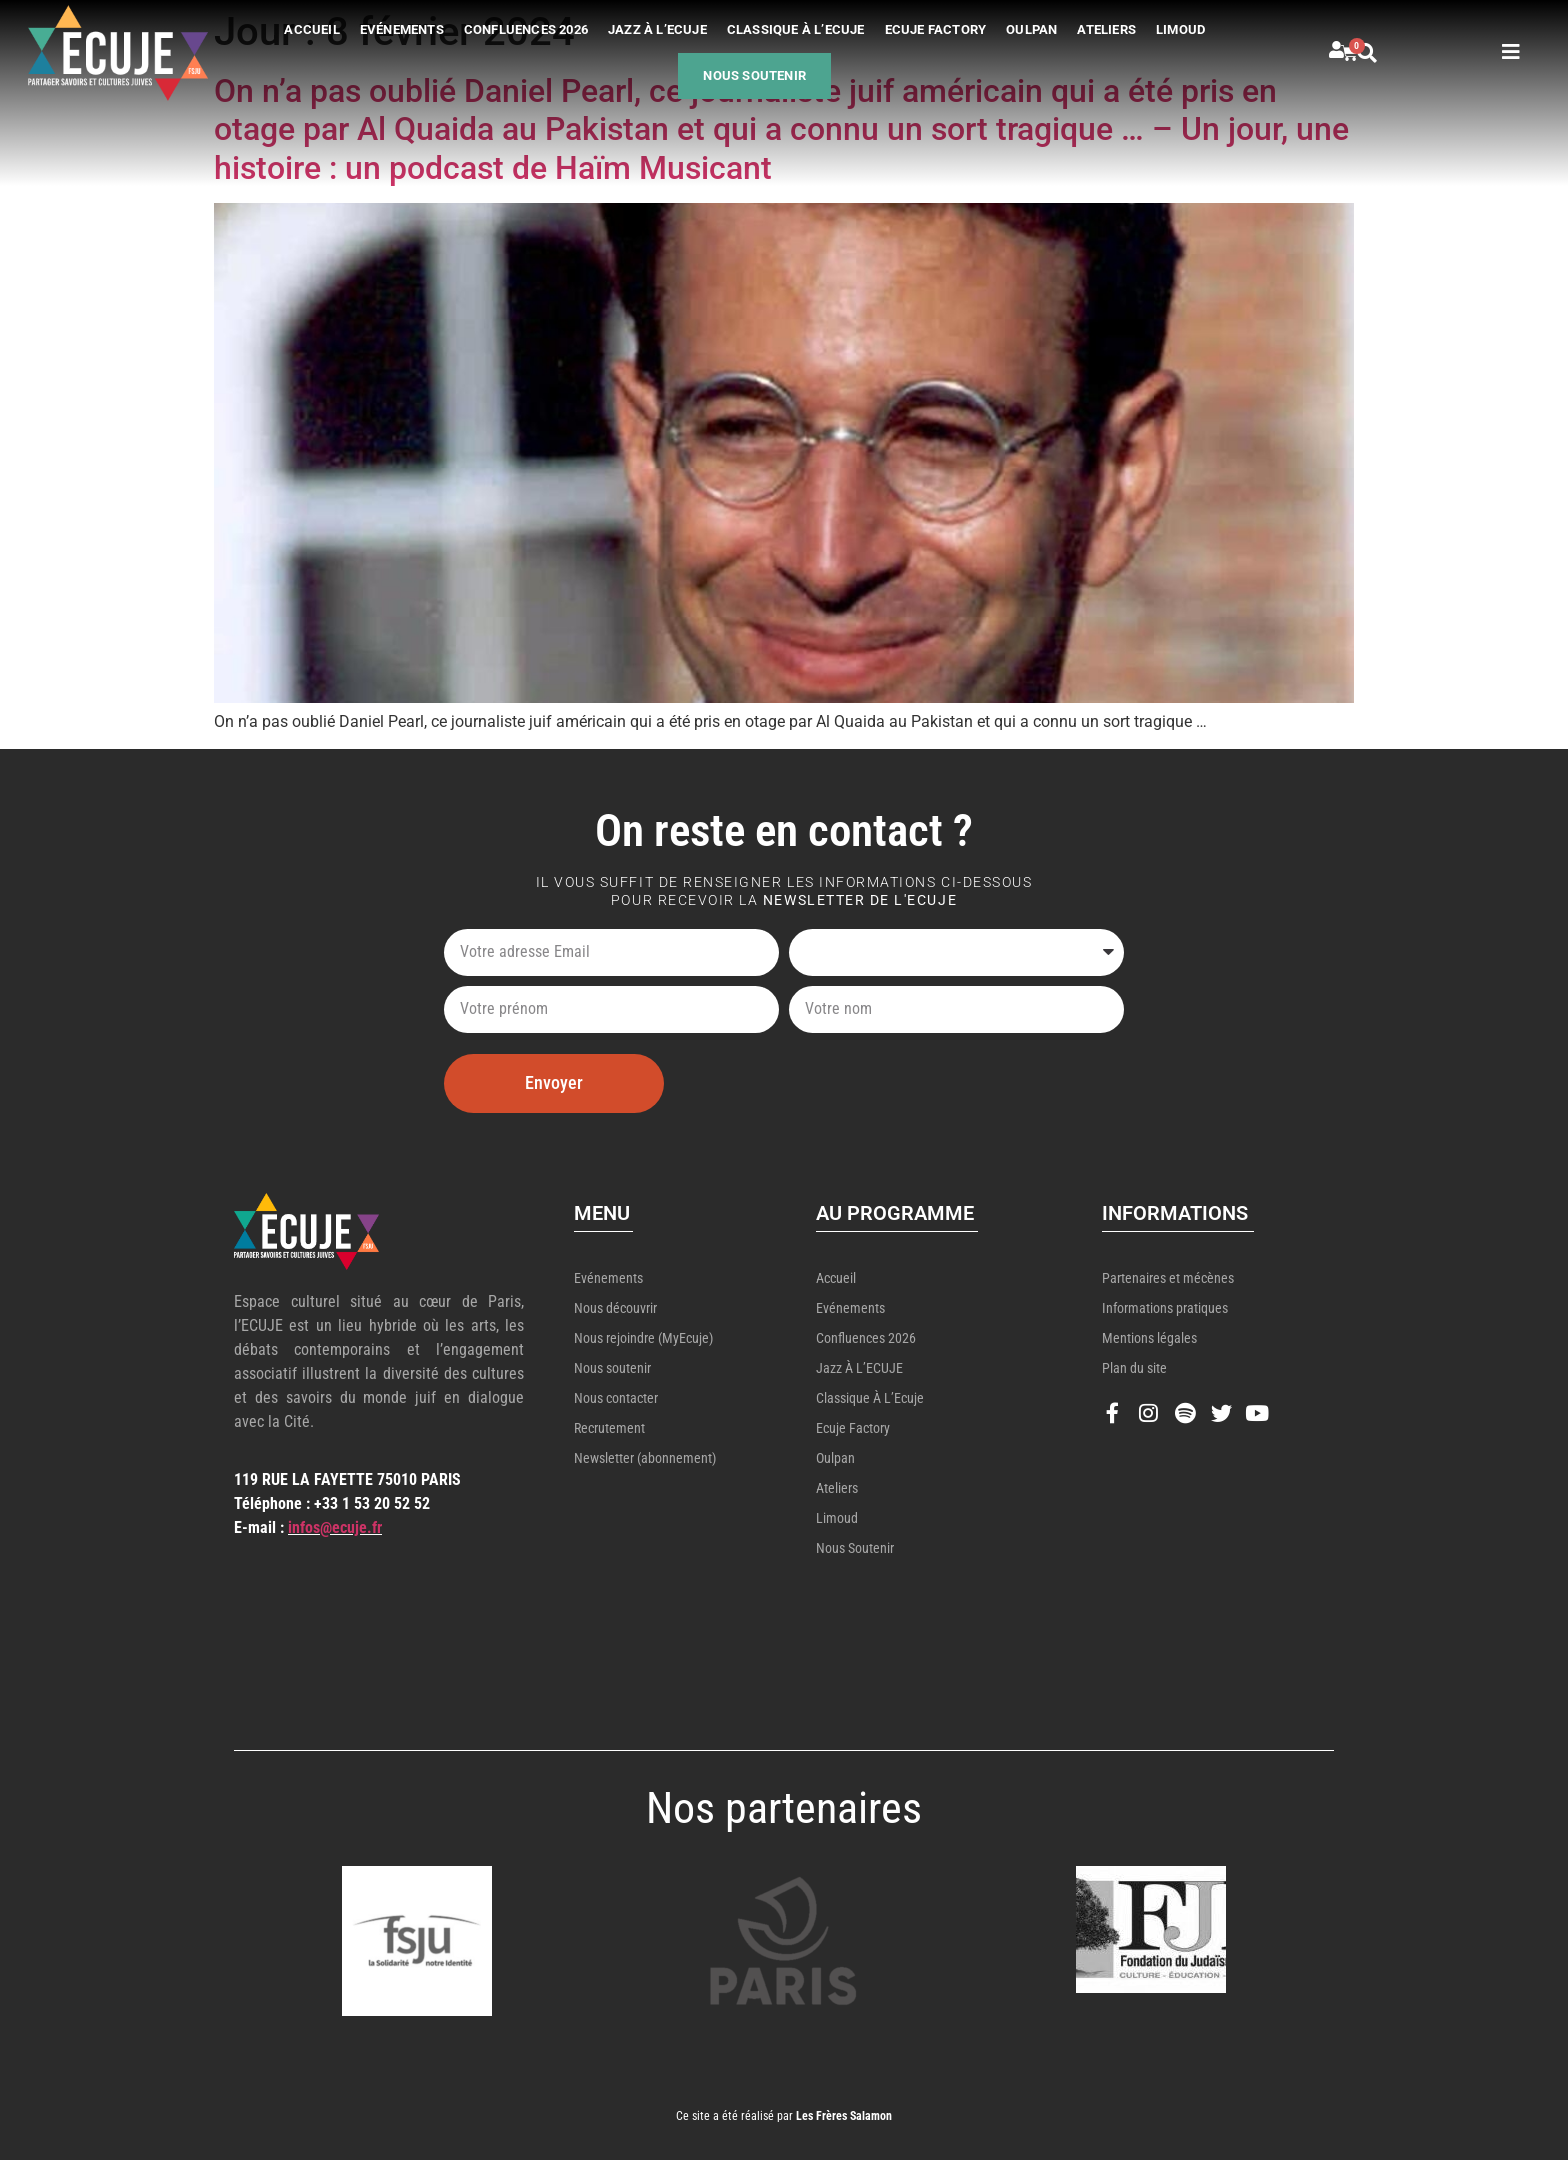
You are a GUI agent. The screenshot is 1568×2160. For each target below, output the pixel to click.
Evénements (402, 29)
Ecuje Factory (936, 29)
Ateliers (1106, 29)
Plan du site (1134, 1368)
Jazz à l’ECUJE (657, 29)
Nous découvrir (615, 1308)
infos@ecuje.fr (335, 1527)
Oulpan (1031, 29)
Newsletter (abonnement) (645, 1458)
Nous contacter (616, 1398)
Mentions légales (1149, 1338)
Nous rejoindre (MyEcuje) (643, 1338)
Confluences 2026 (526, 29)
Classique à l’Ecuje (796, 29)
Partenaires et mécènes (1168, 1278)
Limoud (1180, 29)
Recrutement (609, 1428)
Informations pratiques (1165, 1308)
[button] (1390, 53)
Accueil (311, 29)
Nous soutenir (754, 75)
